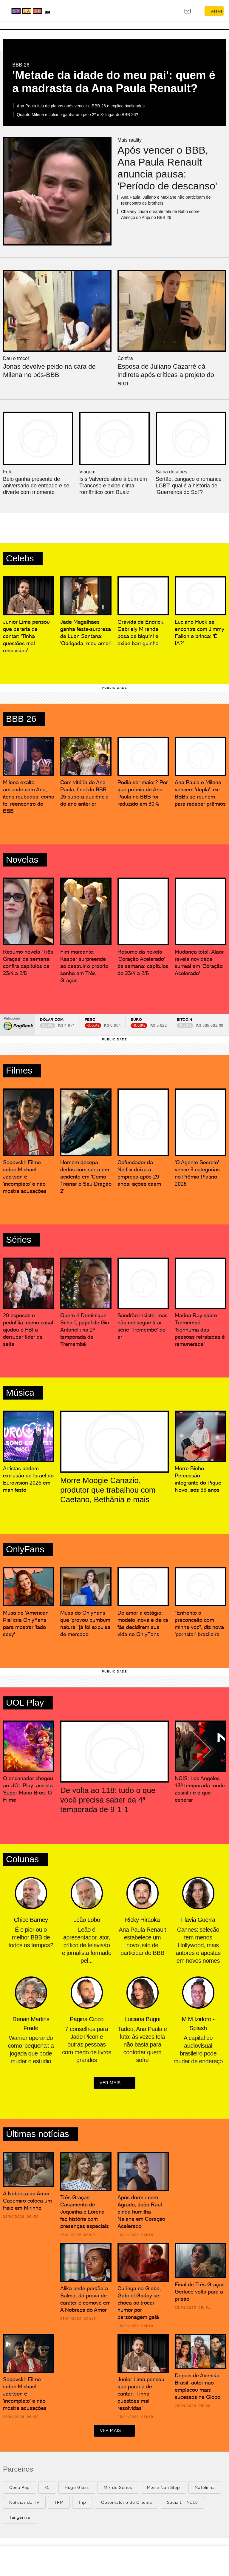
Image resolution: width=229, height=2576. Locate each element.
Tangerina (19, 2517)
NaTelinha (205, 2487)
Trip (82, 2502)
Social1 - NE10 (182, 2502)
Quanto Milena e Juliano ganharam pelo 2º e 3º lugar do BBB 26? (77, 114)
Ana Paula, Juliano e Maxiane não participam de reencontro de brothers (166, 200)
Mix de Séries (118, 2487)
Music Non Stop (163, 2487)
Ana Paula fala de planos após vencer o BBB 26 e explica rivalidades (81, 106)
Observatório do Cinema (126, 2502)
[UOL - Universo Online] (78, 12)
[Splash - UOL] (40, 11)
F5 (47, 2487)
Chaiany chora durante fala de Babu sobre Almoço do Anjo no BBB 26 (160, 214)
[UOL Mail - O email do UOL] (187, 11)
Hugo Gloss (77, 2487)
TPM (59, 2502)
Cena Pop (19, 2487)
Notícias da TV (24, 2502)
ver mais (114, 2083)
